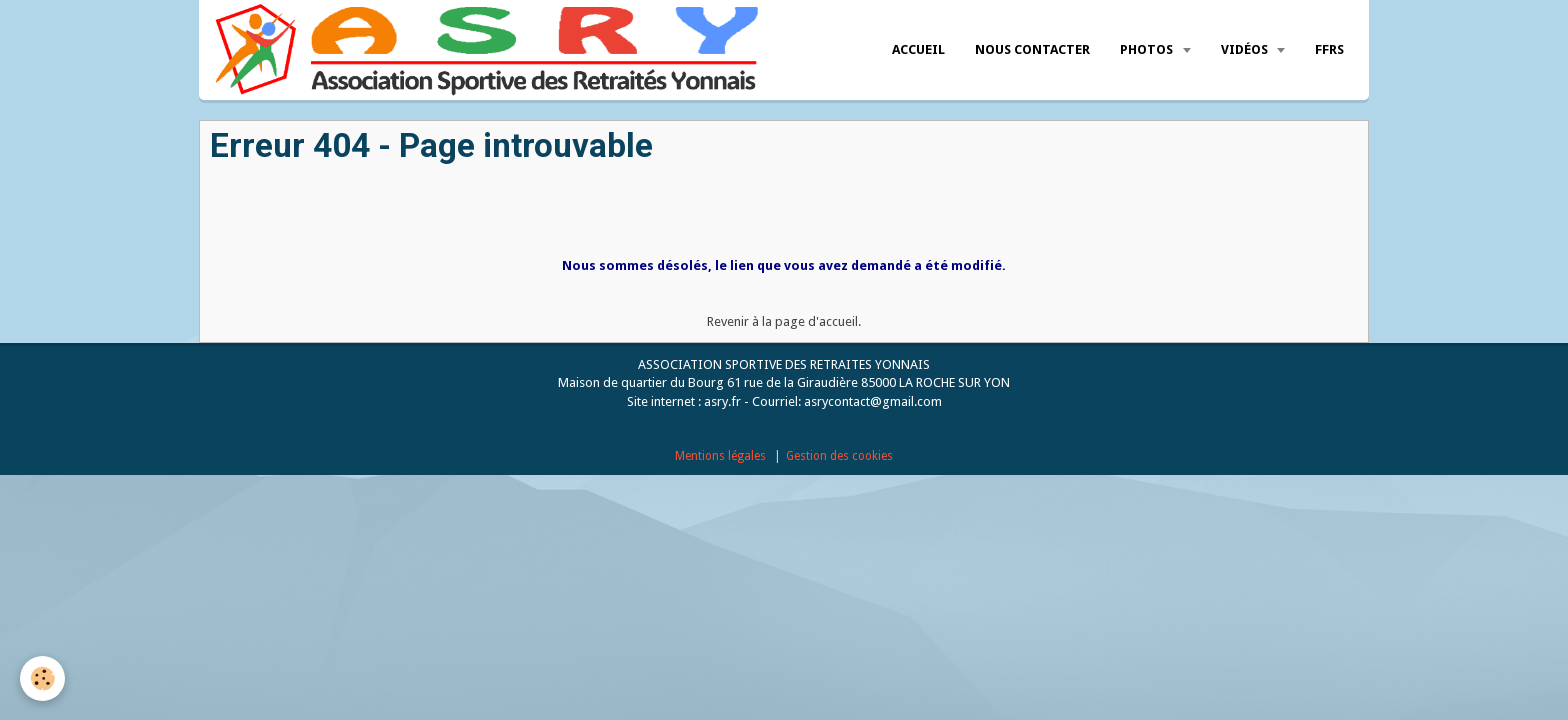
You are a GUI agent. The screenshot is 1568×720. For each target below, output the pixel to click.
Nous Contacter (1032, 49)
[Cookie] (42, 678)
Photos (1148, 49)
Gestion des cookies (839, 456)
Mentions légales (720, 456)
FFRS (1329, 49)
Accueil (918, 49)
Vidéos (1246, 49)
